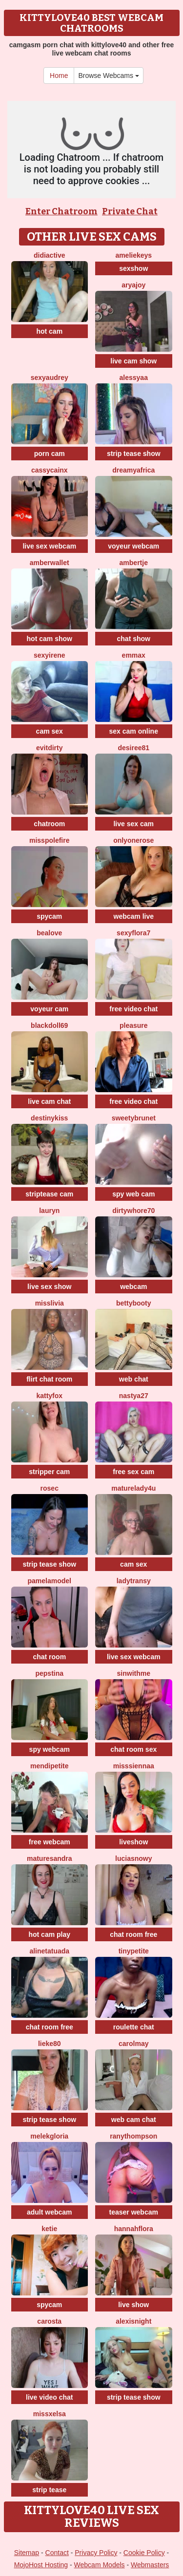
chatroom (49, 824)
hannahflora (133, 2229)
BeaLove (49, 933)
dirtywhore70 (133, 1210)
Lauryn (49, 1210)
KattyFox (49, 1396)
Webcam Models (99, 2565)
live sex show (49, 1286)
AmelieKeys (133, 255)
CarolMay (133, 2043)
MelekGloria (49, 2136)
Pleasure (134, 1025)
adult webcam (49, 2212)
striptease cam (49, 1194)
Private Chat (130, 211)
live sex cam (133, 824)
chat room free (133, 1934)
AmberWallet (49, 563)
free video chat (133, 1009)
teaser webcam (133, 2212)
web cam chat (133, 2119)
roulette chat (133, 2027)
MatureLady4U (133, 1488)
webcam (133, 1286)
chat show (133, 639)
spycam (49, 916)
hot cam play (49, 1934)
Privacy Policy (96, 2553)
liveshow (133, 1842)
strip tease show (134, 453)
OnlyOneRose (133, 840)
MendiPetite (49, 1766)
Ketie (49, 2229)
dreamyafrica (133, 470)
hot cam (49, 331)
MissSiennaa (133, 1766)
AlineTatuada (49, 1951)
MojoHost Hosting (41, 2565)
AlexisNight (133, 2321)
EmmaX (133, 655)
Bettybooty (133, 1303)
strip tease (49, 2490)
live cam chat (49, 1101)
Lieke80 (49, 2043)
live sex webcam (49, 546)
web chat (133, 1379)
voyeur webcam (133, 546)
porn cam (49, 453)
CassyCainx (49, 470)
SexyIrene (49, 655)
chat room (49, 1657)
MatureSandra (49, 1858)
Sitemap (26, 2553)
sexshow (133, 268)
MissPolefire (49, 840)
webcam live (134, 916)
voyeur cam (49, 1009)
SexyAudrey (49, 377)
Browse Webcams (108, 75)
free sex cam (133, 1472)
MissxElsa (49, 2414)
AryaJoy (133, 285)
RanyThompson (133, 2136)
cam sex (49, 731)
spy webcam (49, 1749)
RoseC (50, 1488)
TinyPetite (134, 1951)
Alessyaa (134, 377)
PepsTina (49, 1673)
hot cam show (49, 639)
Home (59, 75)
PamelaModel (49, 1581)
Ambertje (134, 563)
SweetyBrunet (134, 1118)
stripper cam (49, 1472)
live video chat (49, 2397)
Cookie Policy (144, 2553)
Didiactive (49, 255)
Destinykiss (49, 1118)
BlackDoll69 (49, 1025)
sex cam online (133, 731)
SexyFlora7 (133, 933)
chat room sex (133, 1749)
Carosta (49, 2321)
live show (133, 2305)
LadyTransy (134, 1581)
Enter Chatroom (61, 211)
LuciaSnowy (133, 1858)
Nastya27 (133, 1396)
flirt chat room (49, 1379)
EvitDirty (49, 748)
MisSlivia (49, 1303)
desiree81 (133, 748)
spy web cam (133, 1194)
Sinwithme (133, 1673)
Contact (57, 2553)
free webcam (49, 1842)
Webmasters (150, 2565)
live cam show (133, 361)
